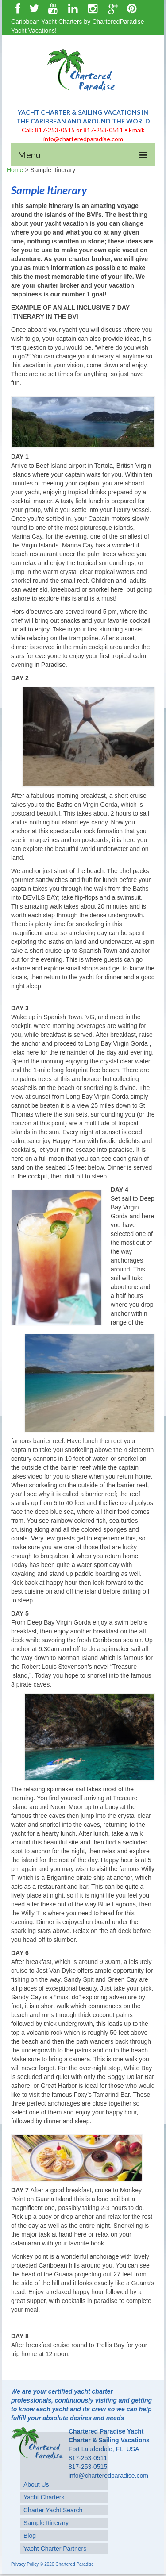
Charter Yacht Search (52, 2510)
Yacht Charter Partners (54, 2548)
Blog (29, 2535)
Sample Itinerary (46, 2522)
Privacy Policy (25, 2564)
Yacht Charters (43, 2497)
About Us (36, 2484)
